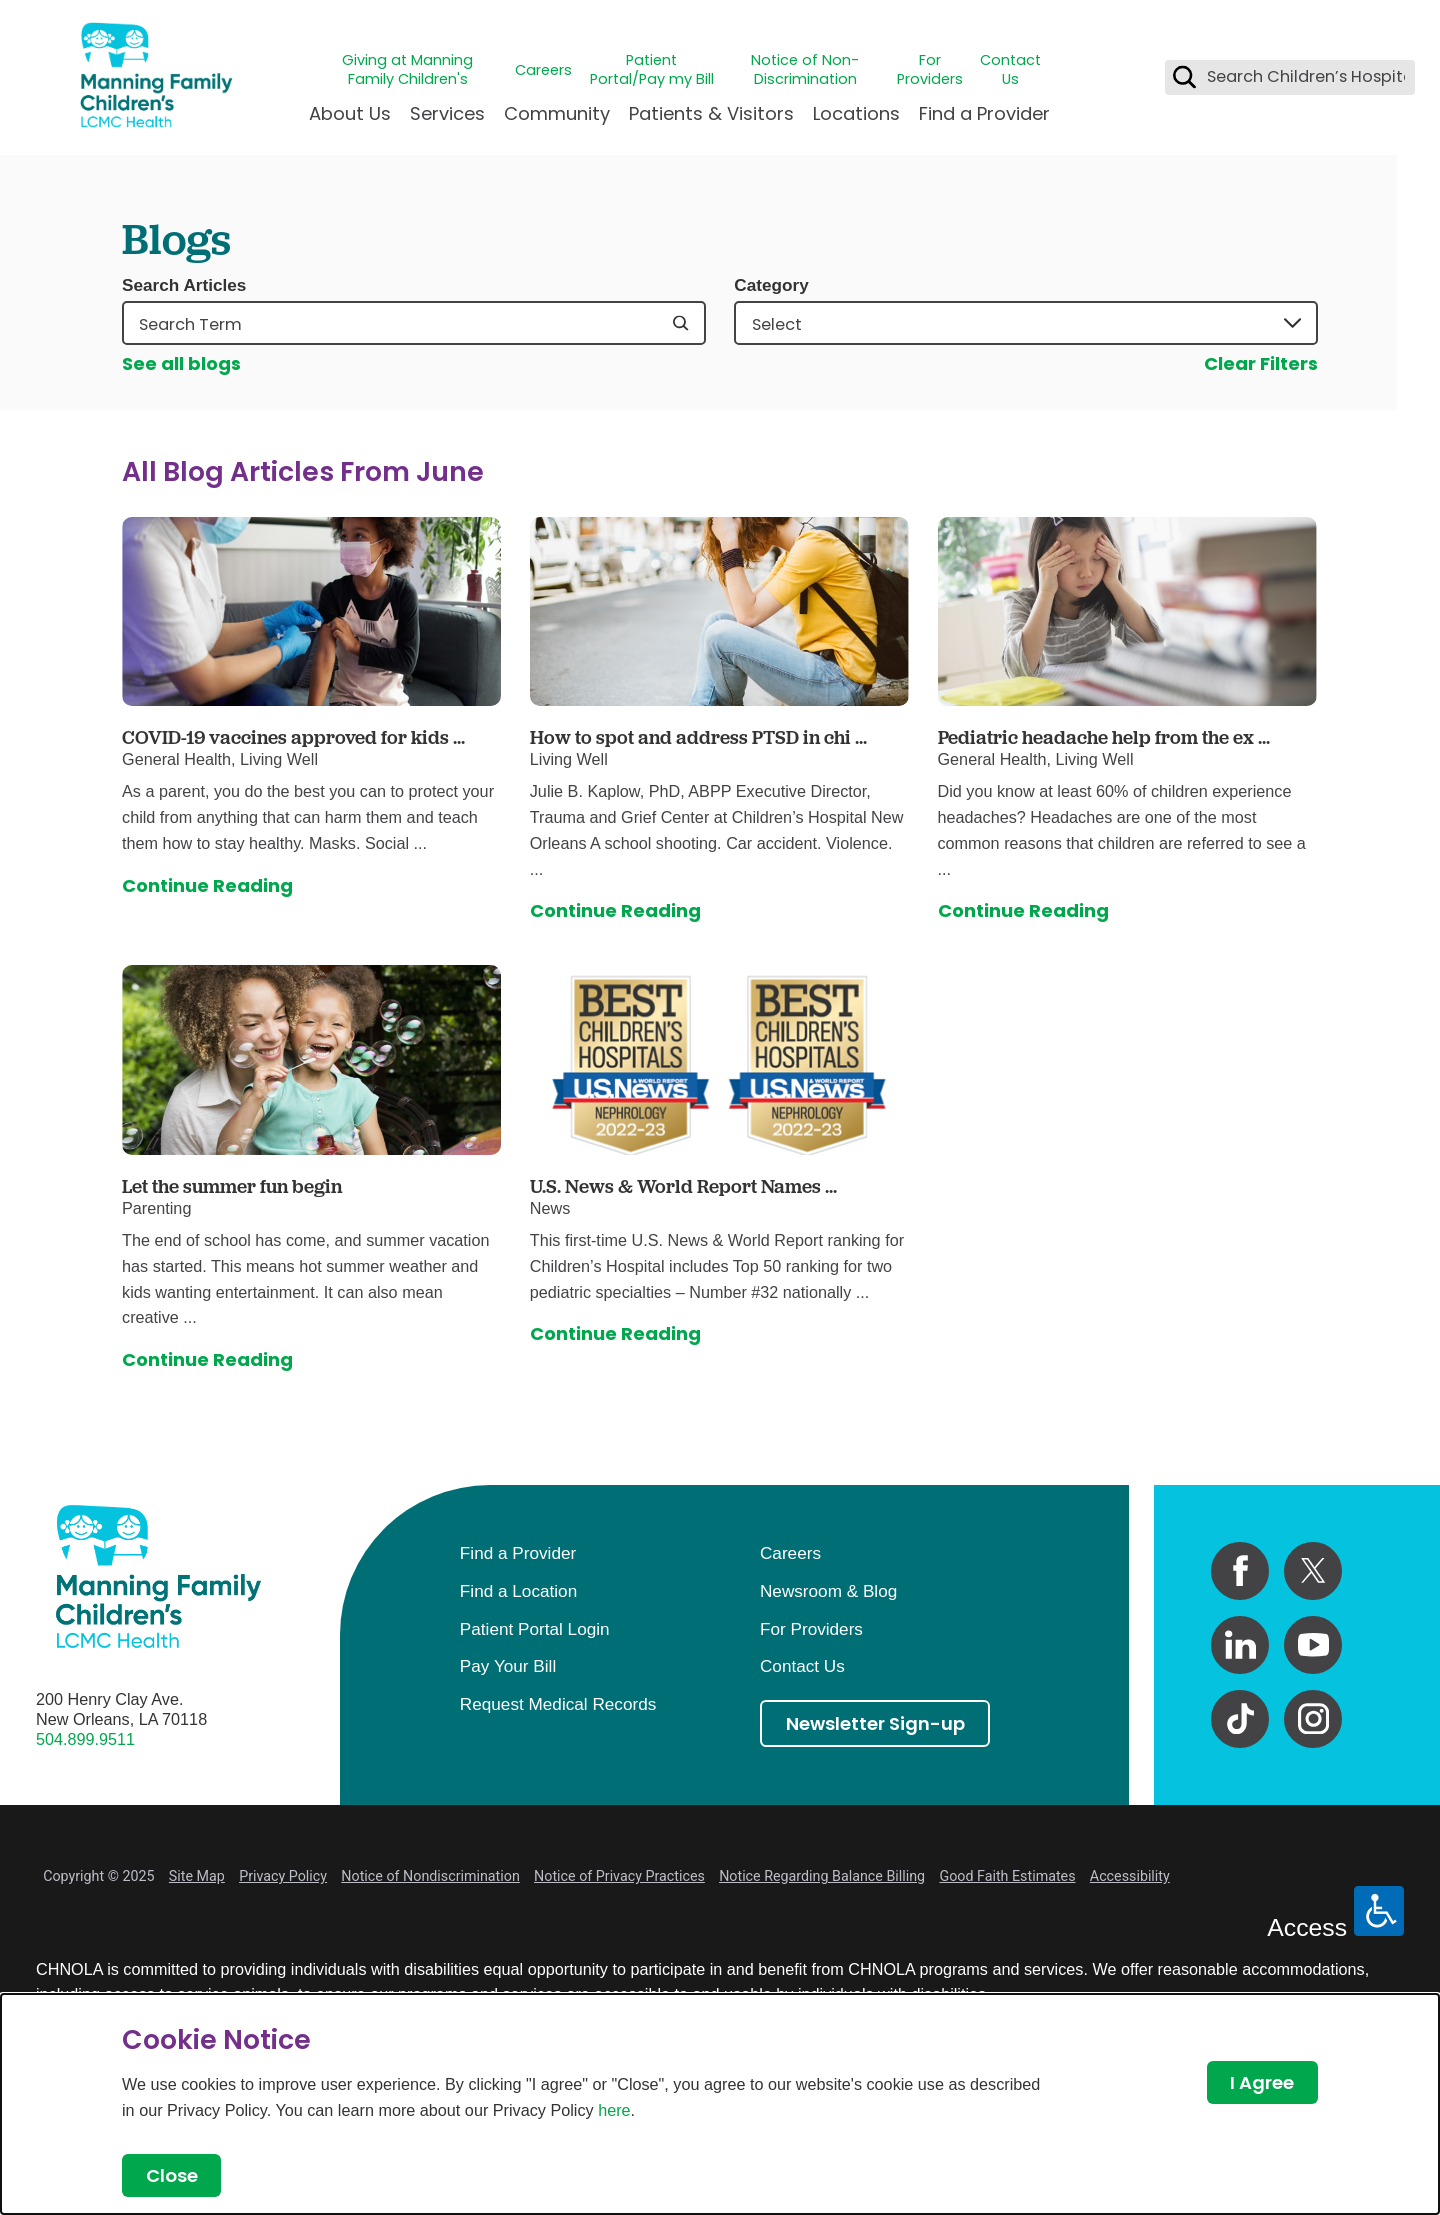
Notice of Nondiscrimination (430, 1876)
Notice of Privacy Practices (619, 1876)
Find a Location (518, 1591)
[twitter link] (1313, 1571)
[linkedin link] (1240, 1645)
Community (557, 113)
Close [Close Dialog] (172, 2175)
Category (771, 285)
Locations (856, 113)
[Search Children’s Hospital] (1184, 77)
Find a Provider (984, 113)
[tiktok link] (1240, 1719)
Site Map (197, 1876)
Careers (543, 70)
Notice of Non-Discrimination (805, 70)
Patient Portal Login (535, 1629)
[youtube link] (1313, 1645)
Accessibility (1130, 1876)
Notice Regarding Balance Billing (822, 1876)
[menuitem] (350, 122)
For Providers (930, 70)
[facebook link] (1240, 1571)
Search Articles (184, 285)
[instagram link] (1313, 1719)
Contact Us (1010, 70)
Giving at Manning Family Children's (407, 70)
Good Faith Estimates (1007, 1876)
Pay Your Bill (508, 1666)
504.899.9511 (85, 1739)
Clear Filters (1261, 363)
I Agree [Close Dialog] (1262, 2082)
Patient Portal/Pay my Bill (652, 70)
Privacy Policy (283, 1876)
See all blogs (181, 363)
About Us (350, 113)
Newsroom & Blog (828, 1591)
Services (447, 113)
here (614, 2110)
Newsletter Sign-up (875, 1723)
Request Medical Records (558, 1704)
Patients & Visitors (711, 113)
